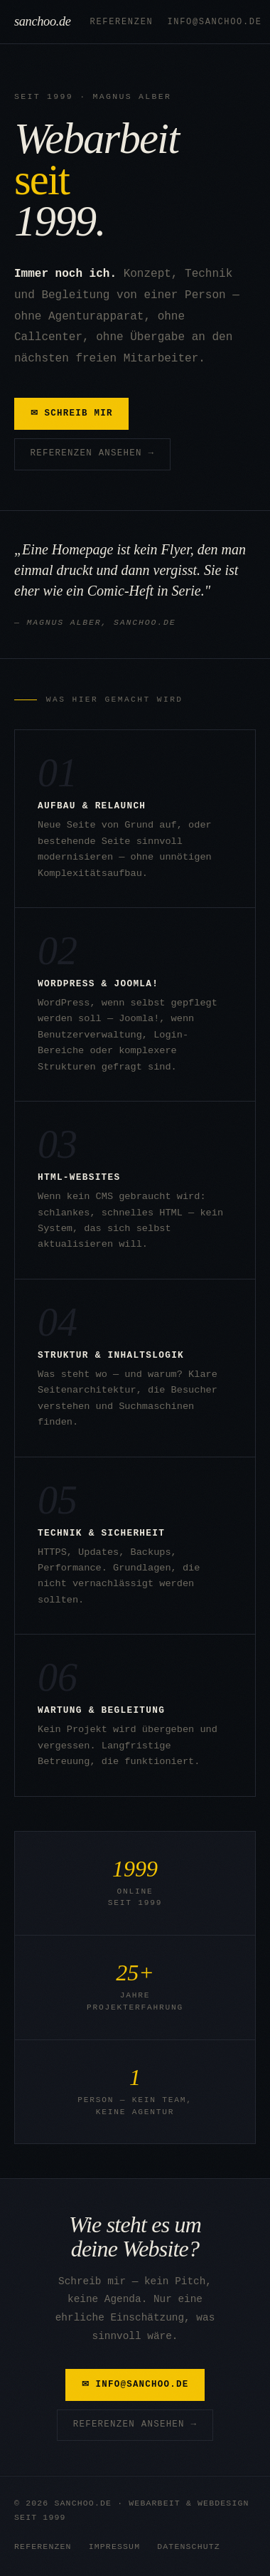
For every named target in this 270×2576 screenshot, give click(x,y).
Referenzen (121, 22)
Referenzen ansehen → (93, 453)
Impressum (115, 2546)
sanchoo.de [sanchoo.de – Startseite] (46, 21)
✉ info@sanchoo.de (135, 2385)
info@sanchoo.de (214, 22)
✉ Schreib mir (72, 413)
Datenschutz (188, 2546)
